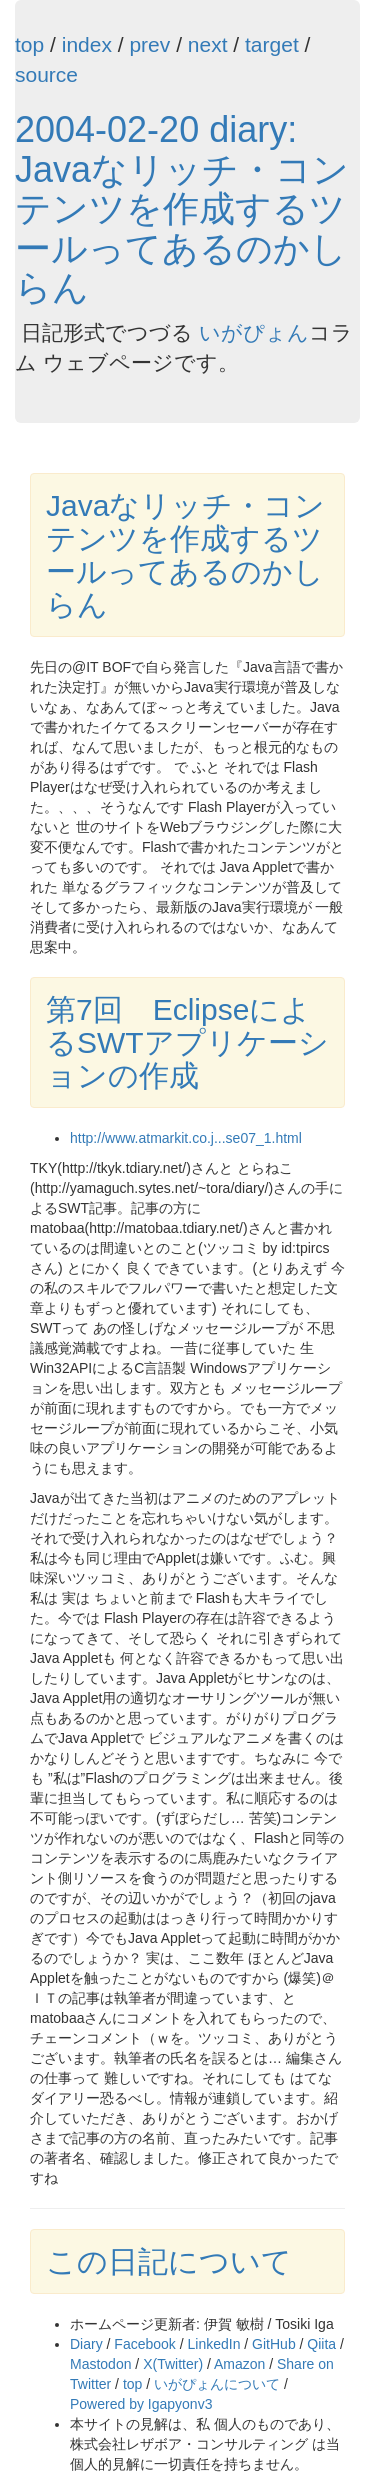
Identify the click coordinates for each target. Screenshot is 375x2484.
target (272, 44)
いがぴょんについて (217, 2384)
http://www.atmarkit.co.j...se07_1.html (186, 1138)
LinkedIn (214, 2344)
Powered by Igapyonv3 (141, 2404)
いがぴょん (254, 332)
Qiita (321, 2344)
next (208, 44)
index (87, 44)
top (29, 44)
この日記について (169, 2261)
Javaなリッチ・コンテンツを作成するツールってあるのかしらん (185, 555)
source (46, 74)
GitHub (274, 2344)
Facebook (144, 2344)
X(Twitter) (173, 2364)
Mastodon (100, 2364)
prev (149, 44)
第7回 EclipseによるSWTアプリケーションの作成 (187, 1042)
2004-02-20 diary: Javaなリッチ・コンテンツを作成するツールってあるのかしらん (182, 208)
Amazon (239, 2364)
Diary (86, 2344)
